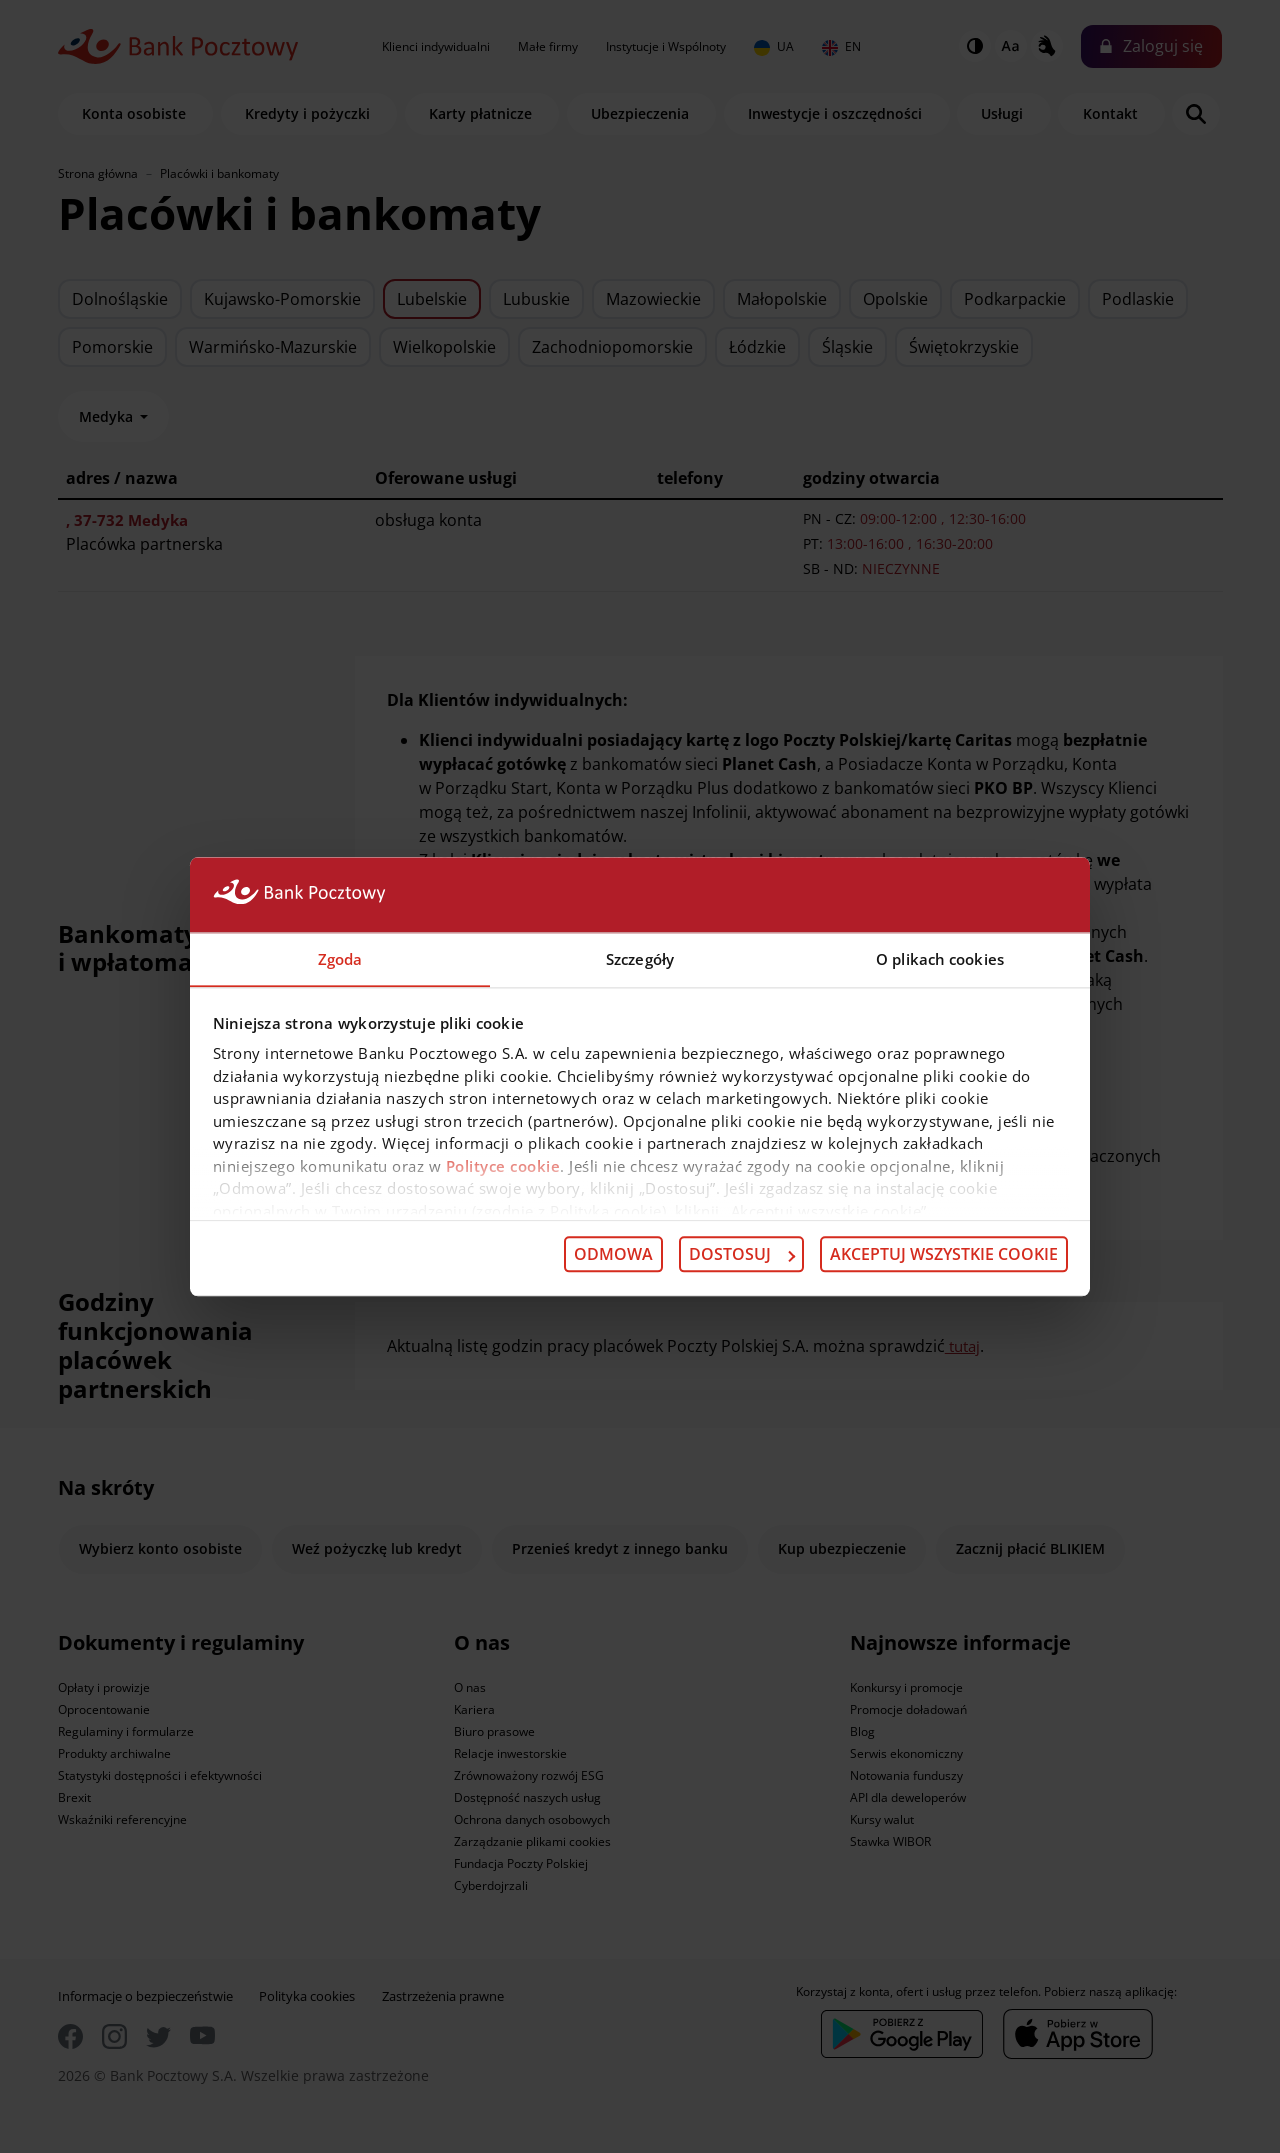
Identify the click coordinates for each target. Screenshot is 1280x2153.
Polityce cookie (503, 1166)
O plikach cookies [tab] (940, 958)
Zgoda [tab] (340, 958)
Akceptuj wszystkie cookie (944, 1255)
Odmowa (613, 1255)
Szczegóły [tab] (640, 958)
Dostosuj (742, 1255)
